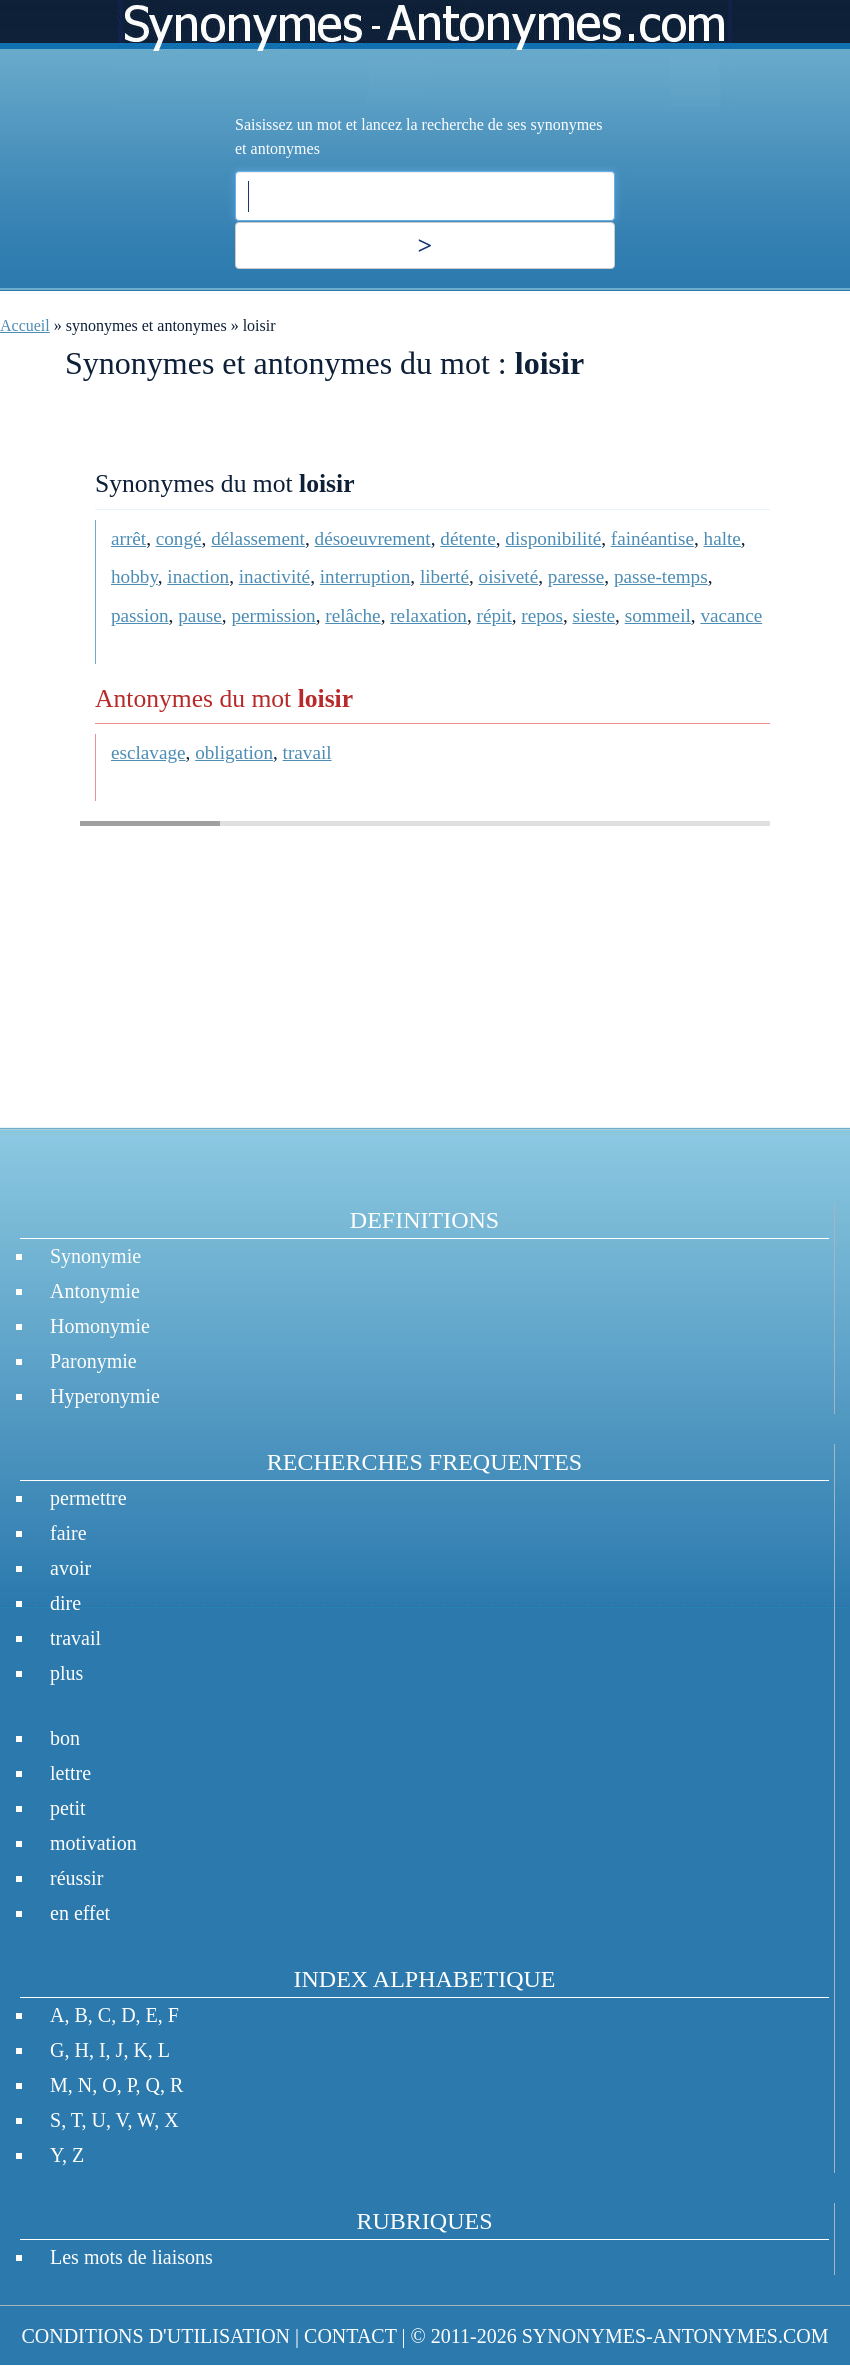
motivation (93, 1843)
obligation (234, 752)
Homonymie (100, 1326)
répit (494, 615)
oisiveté (509, 576)
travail (307, 752)
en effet (80, 1913)
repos (542, 615)
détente (467, 538)
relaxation (428, 615)
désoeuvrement (373, 538)
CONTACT (350, 2336)
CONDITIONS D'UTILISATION (155, 2336)
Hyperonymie (105, 1396)
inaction (198, 576)
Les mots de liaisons (131, 2257)
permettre (88, 1498)
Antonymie (95, 1291)
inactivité (274, 576)
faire (68, 1533)
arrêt (128, 538)
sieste (593, 615)
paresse (576, 576)
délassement (258, 538)
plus (66, 1673)
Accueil (25, 325)
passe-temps (661, 576)
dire (65, 1603)
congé (179, 538)
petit (68, 1808)
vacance (731, 615)
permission (273, 615)
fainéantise (652, 538)
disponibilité (553, 538)
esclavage (148, 752)
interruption (365, 576)
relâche (352, 615)
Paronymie (93, 1361)
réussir (76, 1878)
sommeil (658, 615)
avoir (70, 1568)
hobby (134, 576)
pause (200, 615)
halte (722, 538)
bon (65, 1738)
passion (140, 615)
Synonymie (95, 1256)
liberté (444, 576)
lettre (70, 1773)
